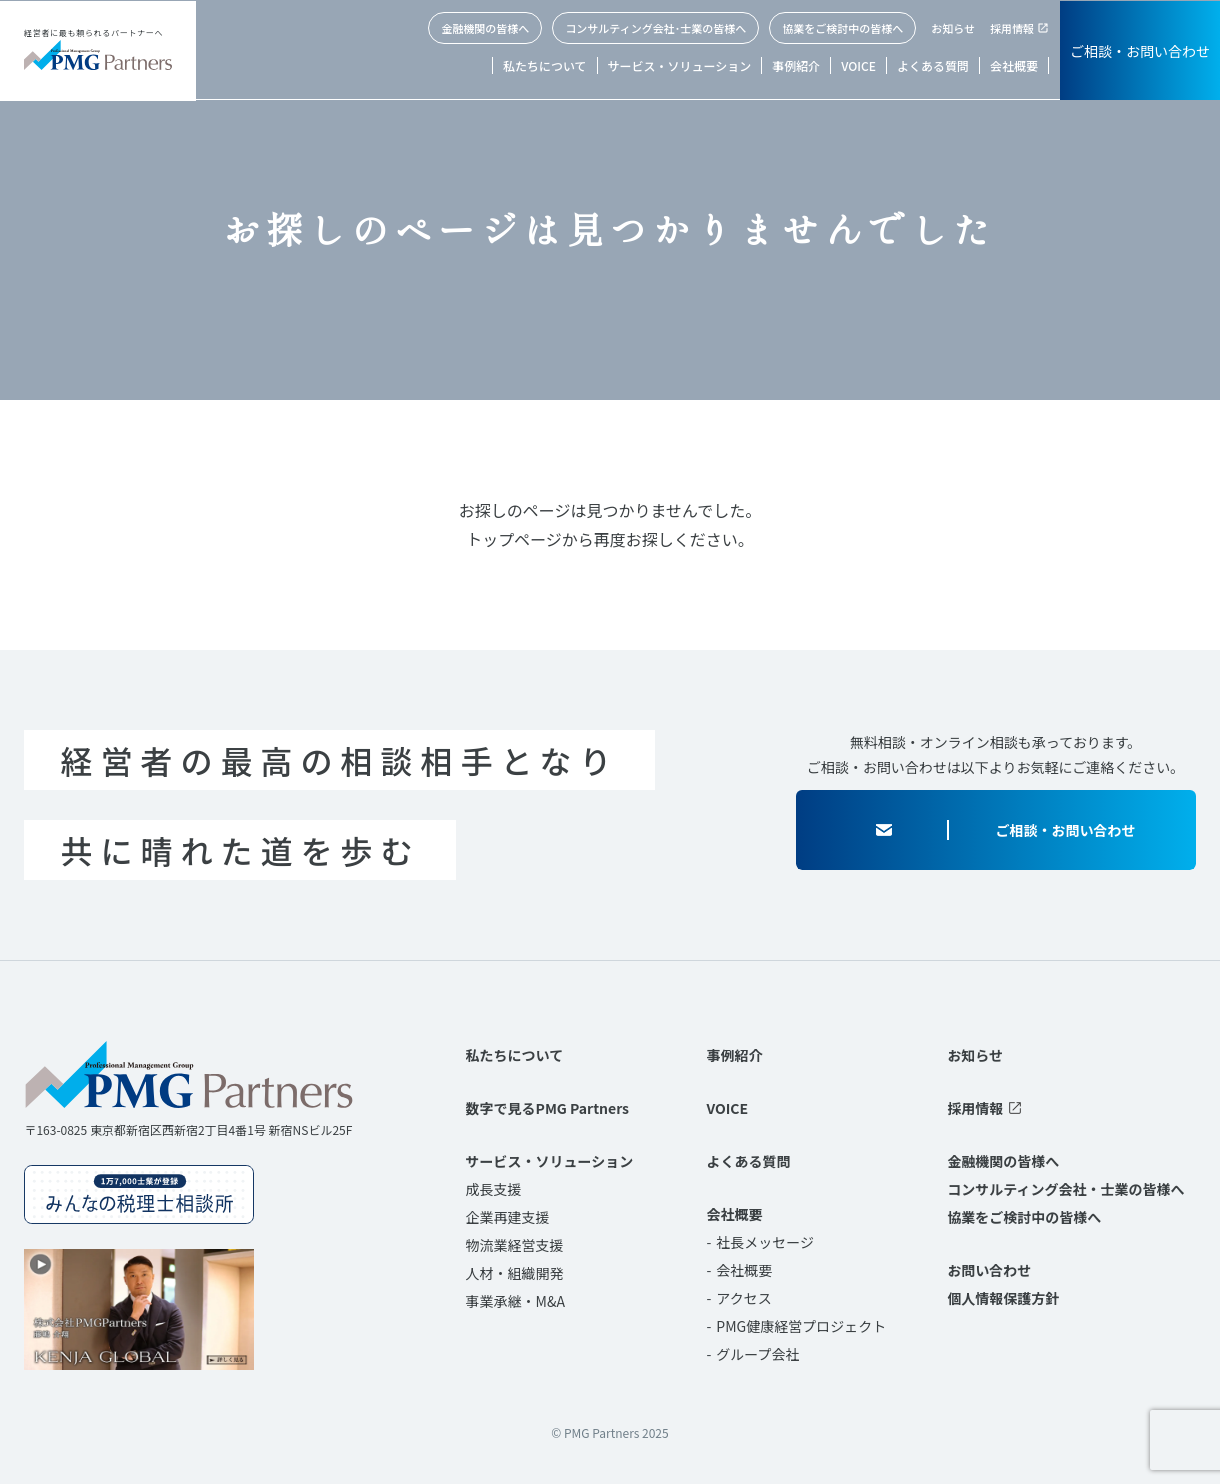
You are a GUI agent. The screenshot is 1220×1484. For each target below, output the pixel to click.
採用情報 (1012, 28)
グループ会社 (757, 1354)
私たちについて (545, 65)
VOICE (858, 65)
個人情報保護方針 (1003, 1298)
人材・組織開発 (515, 1273)
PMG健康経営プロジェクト (801, 1326)
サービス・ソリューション (680, 65)
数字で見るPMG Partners (547, 1108)
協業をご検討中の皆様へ (842, 28)
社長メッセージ (765, 1242)
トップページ (514, 539)
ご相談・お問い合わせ (1140, 51)
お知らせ (953, 28)
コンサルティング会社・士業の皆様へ (1065, 1189)
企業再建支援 (508, 1217)
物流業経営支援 (515, 1245)
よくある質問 (933, 65)
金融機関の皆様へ (485, 28)
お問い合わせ (989, 1270)
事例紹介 (796, 65)
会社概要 (1014, 65)
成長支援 (494, 1189)
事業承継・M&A (515, 1301)
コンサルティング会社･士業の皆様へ (655, 28)
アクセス (743, 1298)
